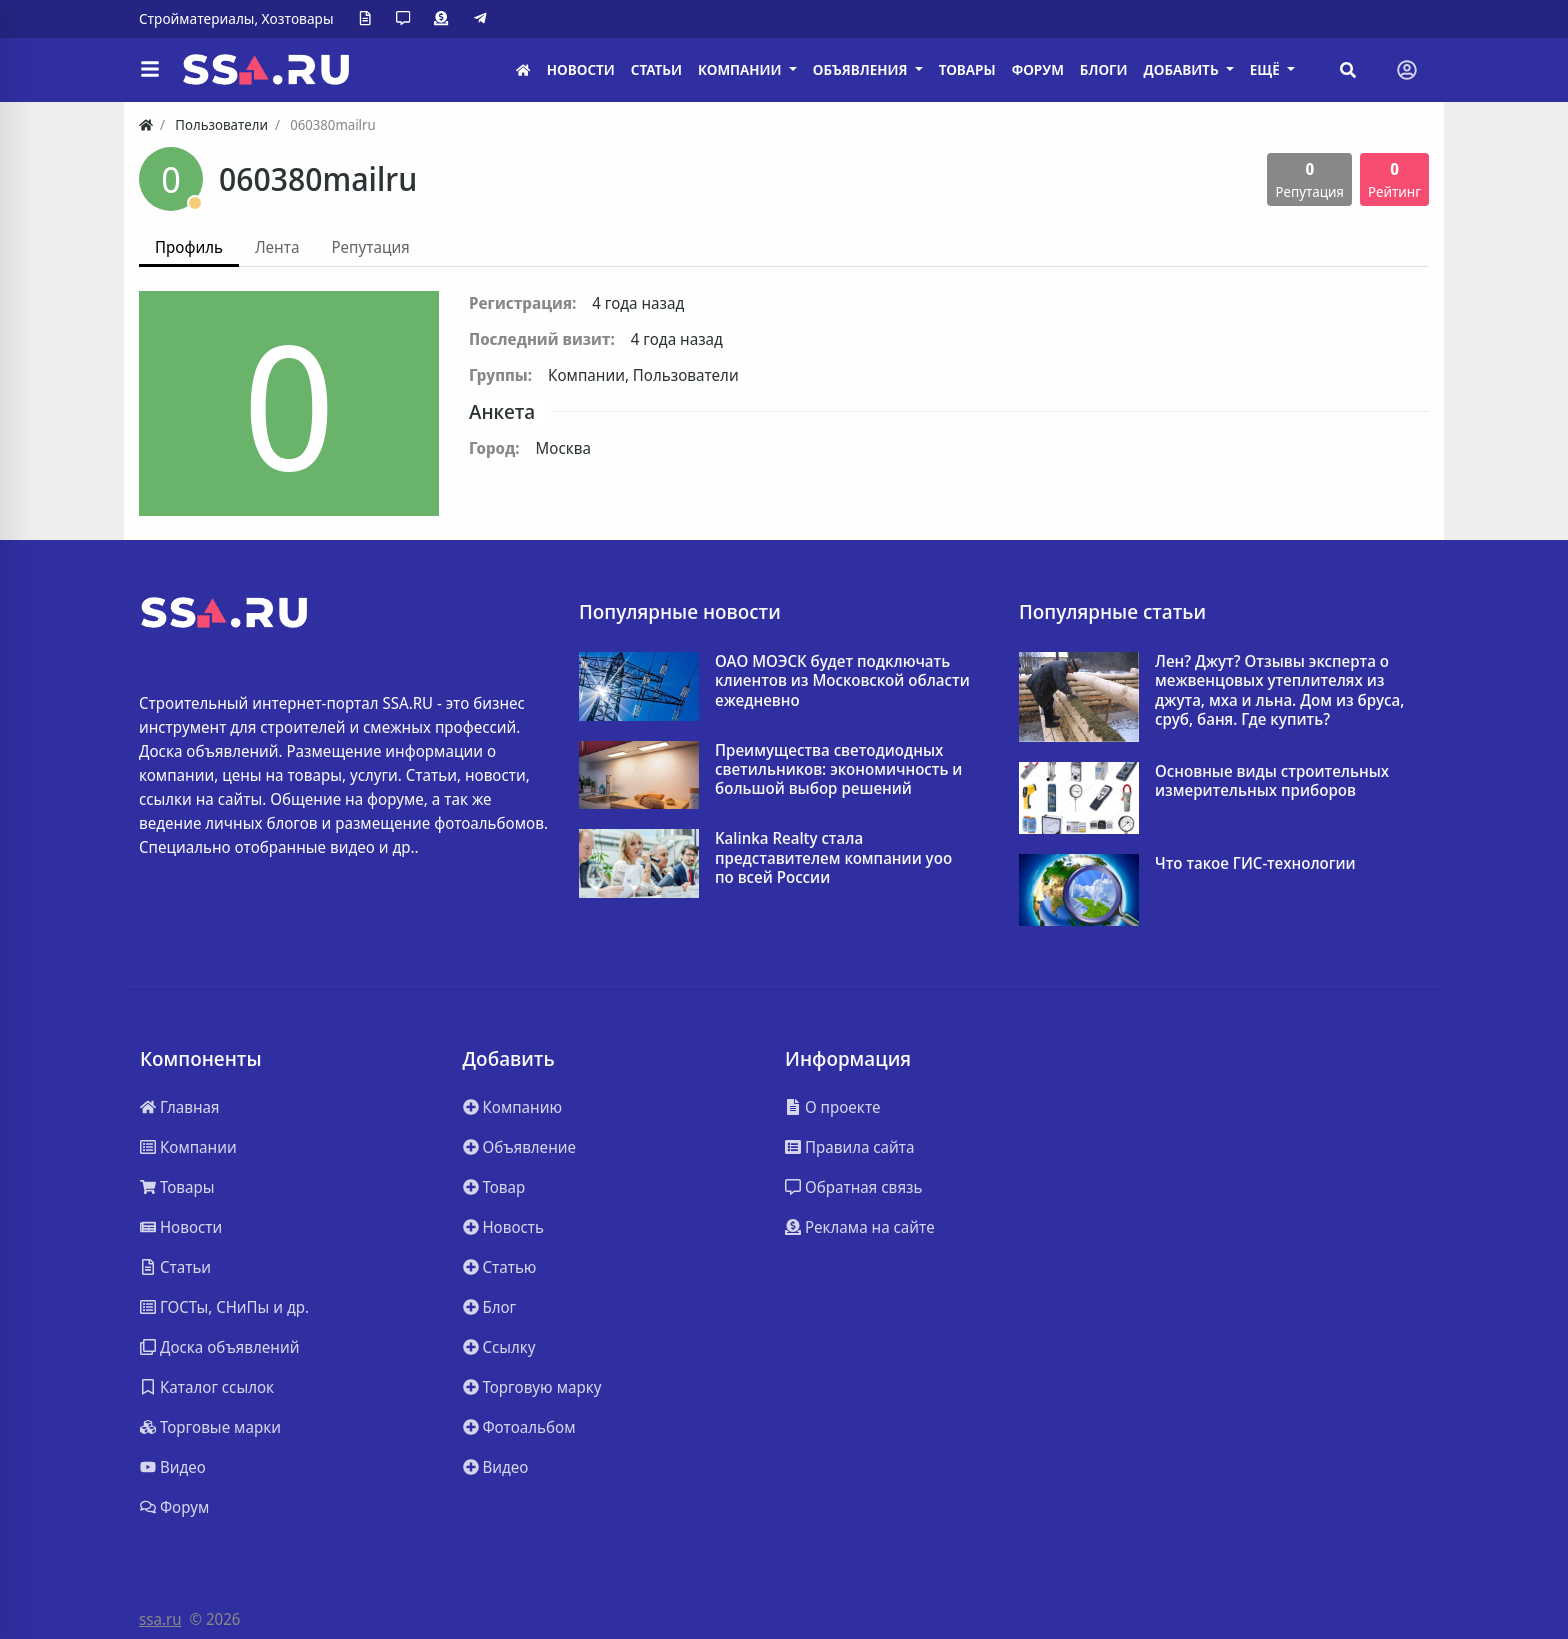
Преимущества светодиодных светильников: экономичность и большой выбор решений (838, 770)
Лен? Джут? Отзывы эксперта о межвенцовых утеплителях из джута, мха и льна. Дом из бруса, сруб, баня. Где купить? (1279, 690)
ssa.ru (160, 1619)
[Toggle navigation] (1407, 70)
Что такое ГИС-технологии (1255, 863)
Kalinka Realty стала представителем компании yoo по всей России (833, 858)
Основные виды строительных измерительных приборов (1272, 781)
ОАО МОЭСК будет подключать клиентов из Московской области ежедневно (842, 681)
